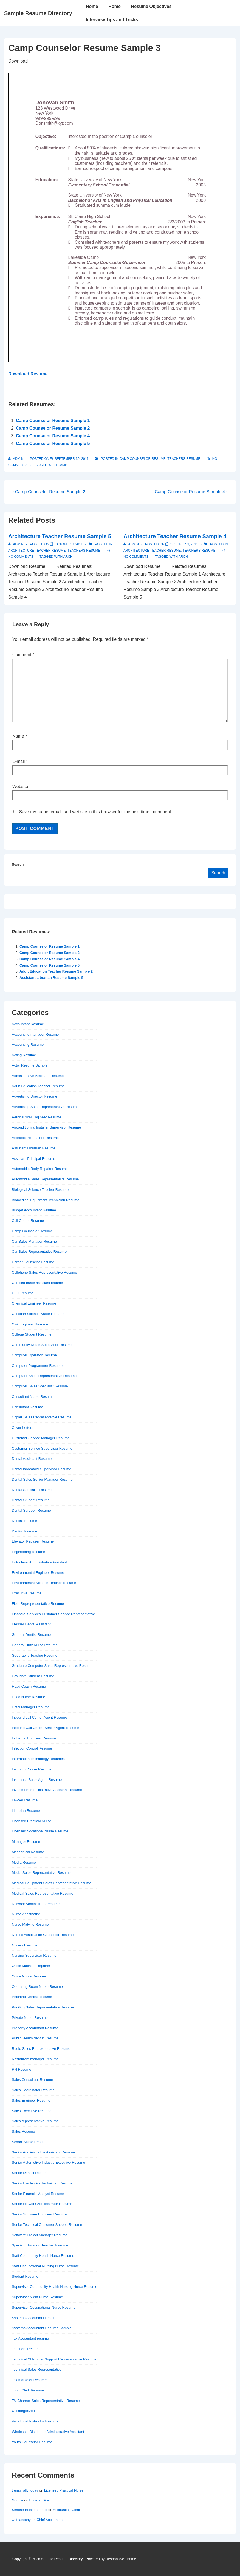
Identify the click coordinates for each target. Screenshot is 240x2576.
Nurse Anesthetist (26, 1914)
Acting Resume (24, 1055)
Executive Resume (26, 1593)
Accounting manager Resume (35, 1034)
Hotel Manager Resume (30, 1707)
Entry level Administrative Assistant (39, 1562)
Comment (23, 654)
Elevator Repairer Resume (33, 1541)
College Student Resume (32, 1334)
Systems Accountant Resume (35, 2318)
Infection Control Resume (32, 1748)
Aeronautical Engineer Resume (36, 1117)
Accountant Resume (28, 1024)
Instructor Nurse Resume (32, 1769)
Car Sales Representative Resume (39, 1251)
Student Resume (25, 2276)
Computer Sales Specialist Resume (40, 1386)
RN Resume (21, 2069)
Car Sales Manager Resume (34, 1241)
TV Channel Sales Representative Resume (46, 2401)
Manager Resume (26, 1842)
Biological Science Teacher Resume (40, 1190)
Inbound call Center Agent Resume (39, 1717)
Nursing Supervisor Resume (34, 1955)
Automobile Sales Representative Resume (45, 1179)
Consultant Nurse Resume (32, 1397)
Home (92, 6)
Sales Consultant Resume (32, 2080)
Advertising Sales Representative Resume (45, 1107)
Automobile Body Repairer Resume (40, 1169)
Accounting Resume (28, 1044)
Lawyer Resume (25, 1800)
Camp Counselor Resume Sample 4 (53, 435)
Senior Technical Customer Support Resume (47, 2225)
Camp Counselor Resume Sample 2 (53, 428)
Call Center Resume (28, 1220)
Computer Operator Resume (34, 1355)
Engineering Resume (28, 1552)
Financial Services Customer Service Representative (53, 1614)
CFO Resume (22, 1293)
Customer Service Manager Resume (40, 1438)
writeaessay (21, 2520)
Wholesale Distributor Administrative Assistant (48, 2432)
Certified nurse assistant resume (37, 1283)
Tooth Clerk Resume (28, 2390)
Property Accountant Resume (35, 2028)
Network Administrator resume (36, 1904)
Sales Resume (23, 2131)
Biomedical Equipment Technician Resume (45, 1200)
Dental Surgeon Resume (31, 1510)
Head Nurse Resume (28, 1697)
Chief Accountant (49, 2520)
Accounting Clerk (66, 2510)
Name (18, 736)
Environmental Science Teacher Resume (44, 1583)
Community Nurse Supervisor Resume (42, 1345)
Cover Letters (22, 1428)
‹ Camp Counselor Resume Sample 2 (48, 491)
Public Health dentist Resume (35, 2038)
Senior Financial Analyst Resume (38, 2194)
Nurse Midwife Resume (30, 1924)
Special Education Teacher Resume (40, 2245)
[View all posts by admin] (16, 459)
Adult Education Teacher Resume (38, 1086)
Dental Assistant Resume (32, 1458)
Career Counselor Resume (33, 1262)
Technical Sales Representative (36, 2369)
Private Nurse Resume (30, 2018)
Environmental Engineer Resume (38, 1573)
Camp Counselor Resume (142, 459)
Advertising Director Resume (34, 1096)
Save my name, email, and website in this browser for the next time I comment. (95, 811)
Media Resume (24, 1862)
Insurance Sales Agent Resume (37, 1780)
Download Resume (27, 374)
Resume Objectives (151, 6)
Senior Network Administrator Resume (42, 2204)
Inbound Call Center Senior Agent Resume (45, 1728)
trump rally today (25, 2490)
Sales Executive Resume (32, 2111)
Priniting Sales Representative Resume (43, 2007)
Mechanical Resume (28, 1852)
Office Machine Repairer (31, 1966)
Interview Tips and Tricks (112, 19)
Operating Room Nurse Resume (37, 1987)
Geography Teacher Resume (34, 1655)
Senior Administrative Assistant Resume (43, 2152)
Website (20, 786)
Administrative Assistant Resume (38, 1076)
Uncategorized (23, 2411)
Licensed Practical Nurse (31, 1821)
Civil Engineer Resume (30, 1324)
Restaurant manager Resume (35, 2059)
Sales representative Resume (35, 2121)
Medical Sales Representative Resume (42, 1893)
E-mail (18, 761)
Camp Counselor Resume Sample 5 (53, 443)
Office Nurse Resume (29, 1976)
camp (62, 465)
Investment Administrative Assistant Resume (47, 1790)
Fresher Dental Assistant (31, 1624)
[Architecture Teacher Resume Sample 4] (184, 544)
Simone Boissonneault (29, 2510)
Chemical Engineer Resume (34, 1303)
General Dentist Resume (31, 1635)
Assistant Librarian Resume (33, 1148)
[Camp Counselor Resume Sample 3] (72, 459)
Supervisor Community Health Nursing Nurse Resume (54, 2287)
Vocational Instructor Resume (35, 2421)
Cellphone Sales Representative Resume (44, 1272)
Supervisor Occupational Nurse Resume (43, 2307)
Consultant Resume (27, 1407)
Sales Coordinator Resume (33, 2090)
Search (18, 864)
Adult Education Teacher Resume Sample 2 (56, 971)
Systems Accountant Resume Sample (42, 2328)
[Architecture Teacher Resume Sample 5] (69, 544)
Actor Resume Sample (29, 1065)
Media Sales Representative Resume (41, 1873)
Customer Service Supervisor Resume (42, 1448)
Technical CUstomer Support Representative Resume (54, 2359)
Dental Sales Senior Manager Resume (42, 1479)
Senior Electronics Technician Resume (42, 2183)
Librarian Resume (26, 1811)
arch (68, 557)
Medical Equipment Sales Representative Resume (51, 1883)
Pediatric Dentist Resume (32, 1997)
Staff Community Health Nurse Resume (43, 2256)
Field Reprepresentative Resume (38, 1604)
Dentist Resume (24, 1521)
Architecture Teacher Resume (37, 550)
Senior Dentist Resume (30, 2173)
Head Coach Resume (29, 1686)
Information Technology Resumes (38, 1759)
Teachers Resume (183, 459)
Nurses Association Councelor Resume (43, 1935)
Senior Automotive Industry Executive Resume (48, 2162)
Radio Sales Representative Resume (41, 2049)
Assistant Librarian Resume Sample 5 (51, 978)
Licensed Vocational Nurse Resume (40, 1831)
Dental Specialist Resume (32, 1490)
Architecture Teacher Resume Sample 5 (59, 536)
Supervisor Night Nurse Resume (37, 2297)
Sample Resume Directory (38, 13)
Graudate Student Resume (33, 1676)
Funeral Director (42, 2500)
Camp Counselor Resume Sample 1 (53, 420)
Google (17, 2500)
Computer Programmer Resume (37, 1366)
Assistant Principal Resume (33, 1159)
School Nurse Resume (29, 2142)
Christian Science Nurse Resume (38, 1314)
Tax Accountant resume (30, 2338)
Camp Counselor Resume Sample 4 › (191, 491)
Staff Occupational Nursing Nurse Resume (45, 2266)
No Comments (20, 557)
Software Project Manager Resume (39, 2235)
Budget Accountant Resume (34, 1210)
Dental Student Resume (31, 1500)
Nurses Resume (24, 1945)
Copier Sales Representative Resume (42, 1417)
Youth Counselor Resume (32, 2442)
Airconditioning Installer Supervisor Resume (46, 1127)
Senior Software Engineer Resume (39, 2214)
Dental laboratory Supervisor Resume (41, 1469)
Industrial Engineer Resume (34, 1738)
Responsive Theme (121, 2559)
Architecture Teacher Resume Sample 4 (174, 536)
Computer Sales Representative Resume (44, 1376)
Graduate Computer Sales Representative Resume (52, 1666)
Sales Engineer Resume (31, 2100)
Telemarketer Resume (29, 2380)
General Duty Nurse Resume (35, 1645)
